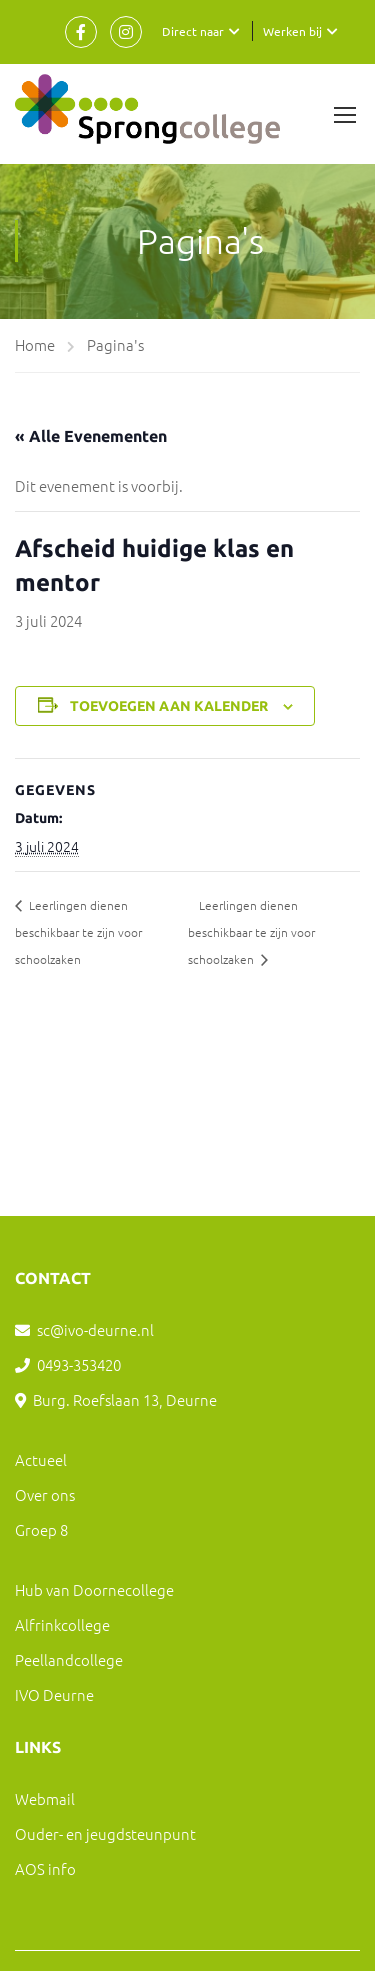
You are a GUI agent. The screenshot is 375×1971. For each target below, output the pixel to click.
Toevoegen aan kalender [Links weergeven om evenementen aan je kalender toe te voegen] (169, 706)
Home (35, 344)
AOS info (45, 1868)
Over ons (45, 1494)
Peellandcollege (69, 1659)
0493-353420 (79, 1364)
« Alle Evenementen (91, 436)
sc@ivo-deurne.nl (95, 1329)
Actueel (41, 1459)
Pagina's (115, 344)
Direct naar (193, 31)
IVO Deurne (54, 1694)
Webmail (45, 1798)
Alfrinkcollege (62, 1624)
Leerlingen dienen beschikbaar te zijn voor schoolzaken (78, 931)
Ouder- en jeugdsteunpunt (105, 1833)
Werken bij (292, 31)
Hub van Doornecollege (94, 1589)
